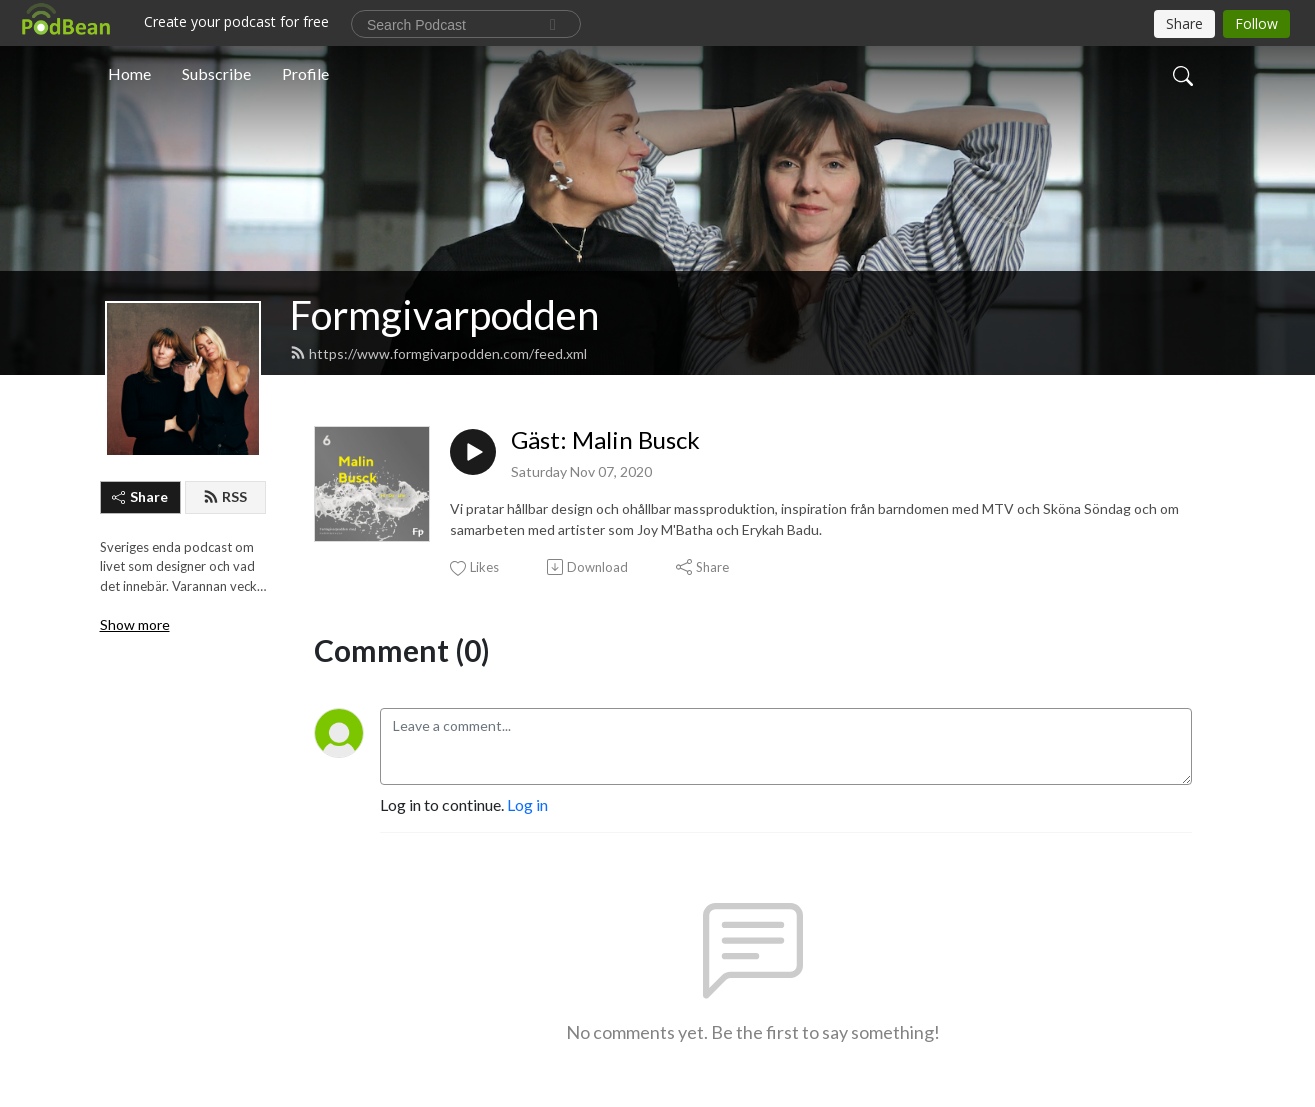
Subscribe (216, 73)
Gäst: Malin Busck (605, 440)
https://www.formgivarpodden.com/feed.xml (438, 353)
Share (140, 496)
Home (129, 73)
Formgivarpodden (444, 315)
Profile (305, 73)
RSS (225, 496)
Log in (527, 804)
